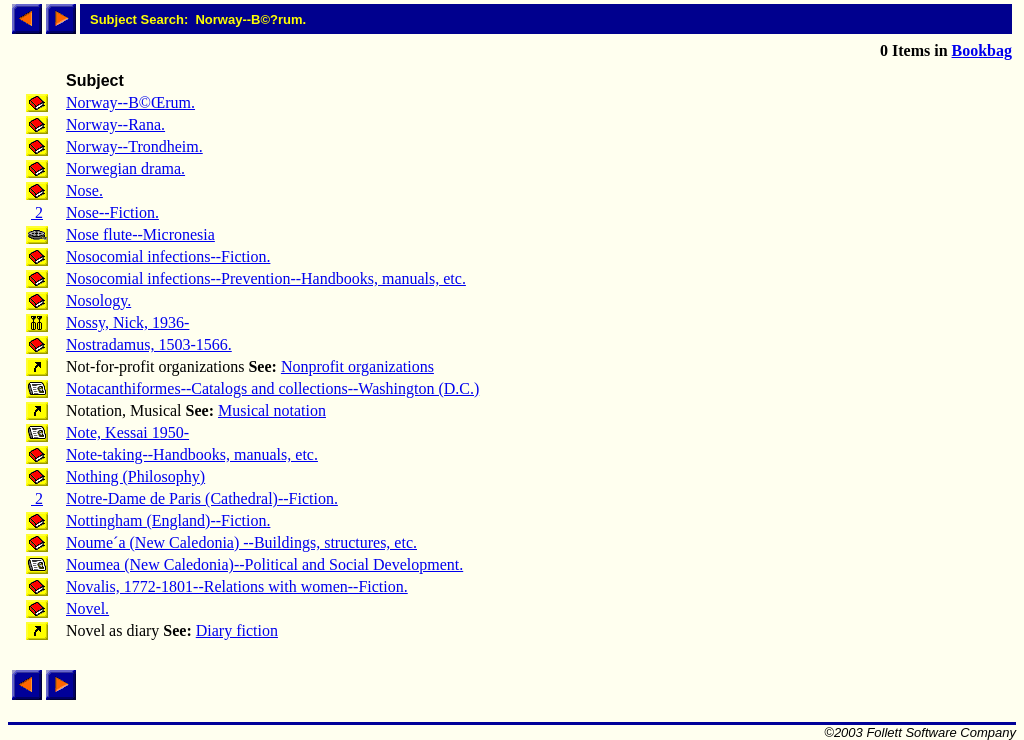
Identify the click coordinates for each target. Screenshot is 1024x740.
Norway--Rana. (115, 124)
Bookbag (982, 50)
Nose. (84, 190)
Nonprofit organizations (357, 366)
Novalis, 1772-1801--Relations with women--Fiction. (237, 586)
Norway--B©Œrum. (130, 102)
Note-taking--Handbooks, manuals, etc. (192, 454)
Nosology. (98, 300)
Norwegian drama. (125, 168)
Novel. (87, 608)
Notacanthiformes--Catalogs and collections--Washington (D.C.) (272, 388)
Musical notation (272, 410)
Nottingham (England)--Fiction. (168, 520)
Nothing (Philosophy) (135, 476)
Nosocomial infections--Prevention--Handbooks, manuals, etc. (266, 278)
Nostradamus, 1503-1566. (149, 344)
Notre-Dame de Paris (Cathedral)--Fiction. (202, 498)
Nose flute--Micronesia (140, 234)
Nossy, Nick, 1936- (127, 322)
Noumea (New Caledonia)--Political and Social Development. (264, 564)
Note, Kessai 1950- (127, 432)
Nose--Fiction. (112, 212)
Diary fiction (237, 630)
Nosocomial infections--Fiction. (168, 256)
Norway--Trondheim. (134, 146)
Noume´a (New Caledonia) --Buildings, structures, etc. (241, 542)
